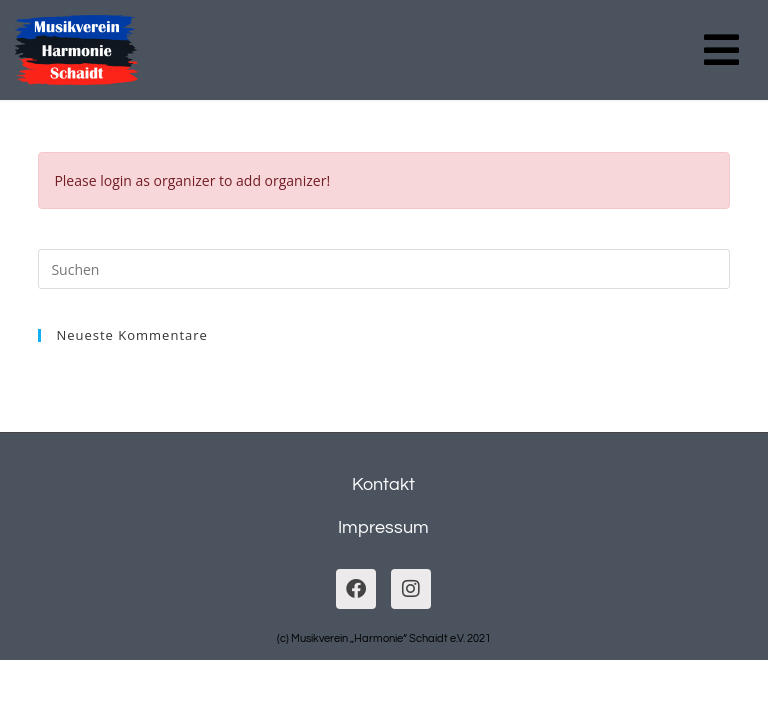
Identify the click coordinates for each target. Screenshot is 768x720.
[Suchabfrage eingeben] (383, 269)
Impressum (383, 527)
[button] (721, 50)
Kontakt (383, 484)
